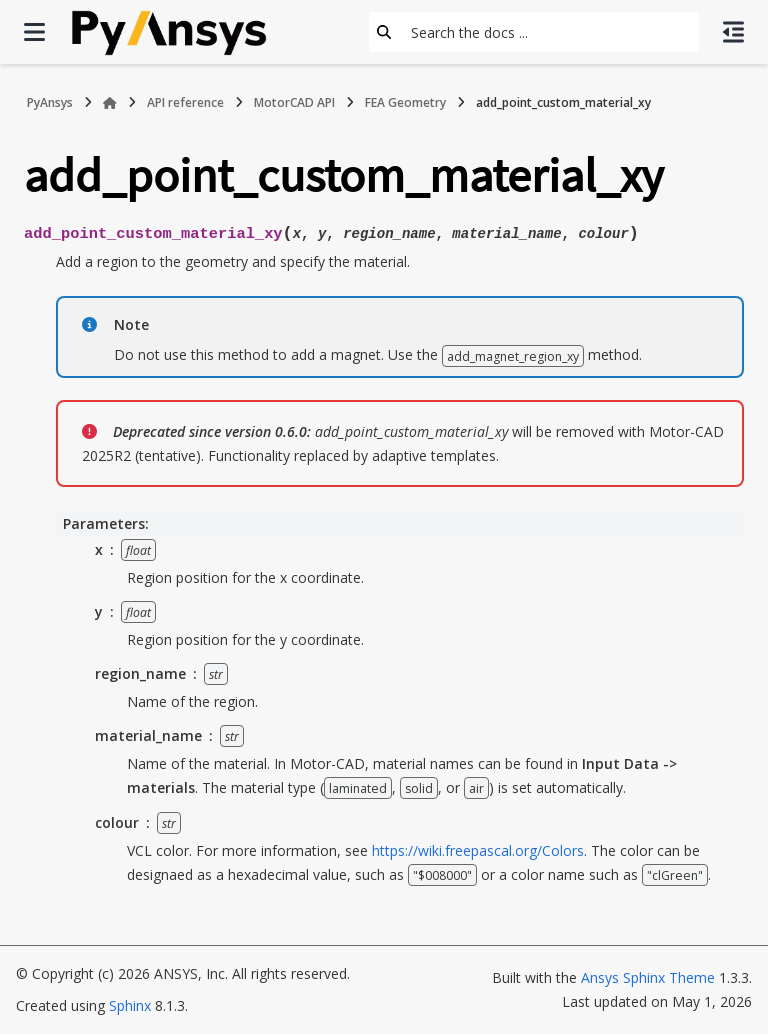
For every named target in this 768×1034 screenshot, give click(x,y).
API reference (185, 102)
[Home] (110, 103)
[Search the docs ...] (549, 32)
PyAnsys (50, 102)
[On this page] (733, 32)
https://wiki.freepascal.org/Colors (478, 851)
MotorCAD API (294, 102)
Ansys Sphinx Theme (648, 977)
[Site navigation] (34, 32)
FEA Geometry (405, 102)
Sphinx (130, 1005)
